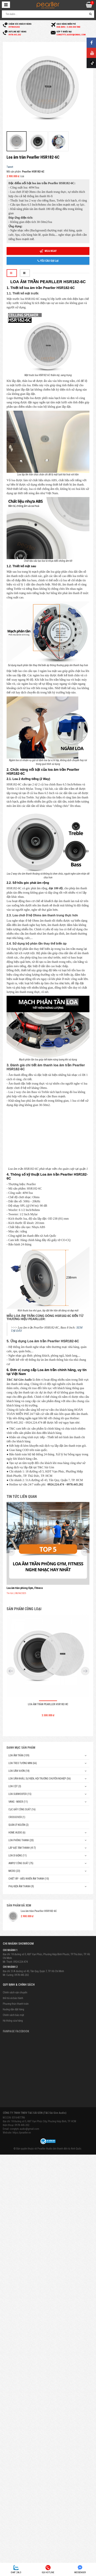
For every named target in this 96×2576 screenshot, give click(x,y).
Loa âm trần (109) (18, 1755)
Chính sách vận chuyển (15, 1992)
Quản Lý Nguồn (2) (18, 1824)
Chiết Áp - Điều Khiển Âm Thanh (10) (28, 1878)
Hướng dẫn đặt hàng (13, 2009)
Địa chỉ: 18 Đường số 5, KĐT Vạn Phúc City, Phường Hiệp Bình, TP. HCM (39, 2121)
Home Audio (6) (16, 1832)
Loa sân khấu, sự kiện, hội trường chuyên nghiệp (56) (39, 1778)
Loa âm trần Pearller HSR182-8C (48, 1704)
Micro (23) (14, 1870)
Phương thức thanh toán (16, 2003)
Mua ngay (48, 251)
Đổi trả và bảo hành (13, 1998)
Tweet (10, 166)
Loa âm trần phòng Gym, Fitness (25, 1587)
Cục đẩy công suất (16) (22, 1809)
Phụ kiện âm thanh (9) (21, 1886)
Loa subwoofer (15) (19, 1793)
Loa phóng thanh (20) (21, 1840)
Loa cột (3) (14, 1786)
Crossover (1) (16, 1817)
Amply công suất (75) (20, 1863)
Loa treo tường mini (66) (22, 1763)
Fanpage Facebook (16, 2031)
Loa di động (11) (17, 1855)
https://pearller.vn (22, 2132)
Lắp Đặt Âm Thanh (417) (22, 1847)
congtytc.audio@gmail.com (24, 2128)
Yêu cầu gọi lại (48, 260)
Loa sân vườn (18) (19, 1770)
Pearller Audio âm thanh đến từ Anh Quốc (59, 2148)
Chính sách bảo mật (13, 2015)
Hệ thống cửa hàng (13, 2020)
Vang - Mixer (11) (18, 1801)
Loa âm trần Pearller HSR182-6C (39, 1910)
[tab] (12, 273)
